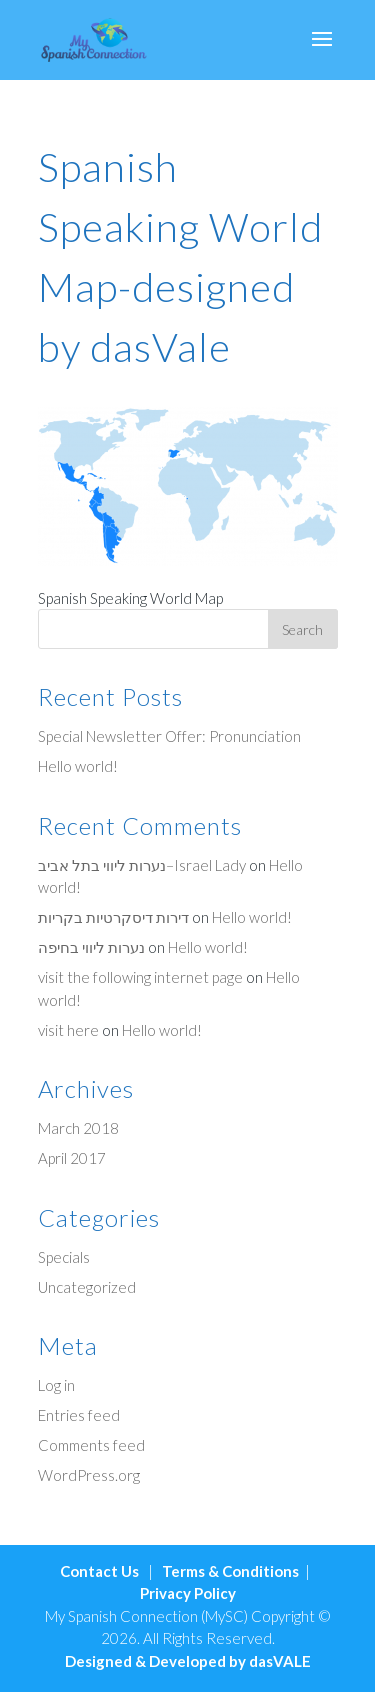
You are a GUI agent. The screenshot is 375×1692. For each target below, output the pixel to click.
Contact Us (99, 1571)
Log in (56, 1385)
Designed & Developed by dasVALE (188, 1661)
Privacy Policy (188, 1593)
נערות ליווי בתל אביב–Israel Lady (142, 865)
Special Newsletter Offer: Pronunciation (169, 736)
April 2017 (72, 1158)
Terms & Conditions (230, 1571)
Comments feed (91, 1445)
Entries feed (79, 1415)
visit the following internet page (140, 977)
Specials (64, 1257)
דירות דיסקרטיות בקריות (113, 917)
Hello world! (78, 766)
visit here (68, 1030)
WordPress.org (89, 1475)
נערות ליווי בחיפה (91, 947)
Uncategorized (87, 1287)
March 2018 (78, 1128)
